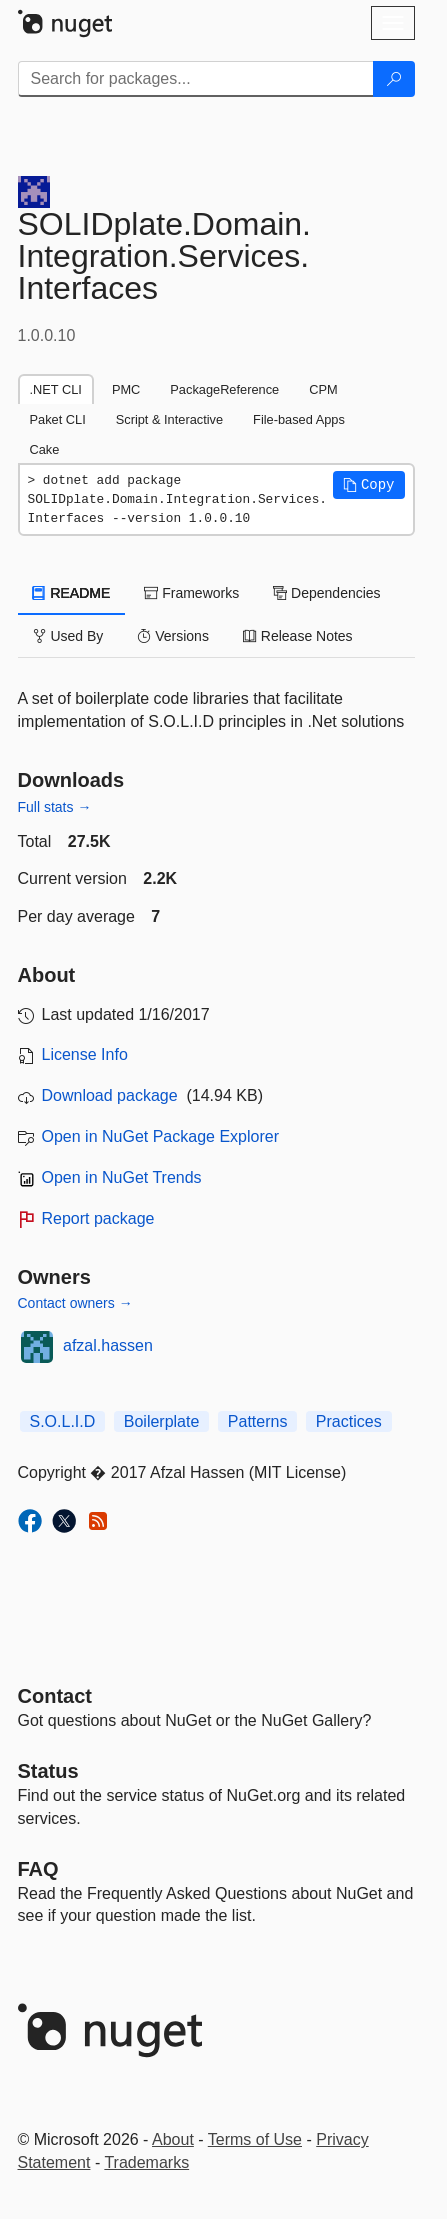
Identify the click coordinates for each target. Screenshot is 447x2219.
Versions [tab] (173, 636)
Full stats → (55, 807)
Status (48, 1771)
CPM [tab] (323, 389)
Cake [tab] (45, 449)
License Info (85, 1054)
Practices (349, 1421)
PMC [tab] (126, 389)
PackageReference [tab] (224, 389)
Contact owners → (75, 1303)
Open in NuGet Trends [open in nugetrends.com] (122, 1177)
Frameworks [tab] (191, 593)
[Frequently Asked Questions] (38, 1869)
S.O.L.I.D (63, 1421)
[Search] (394, 79)
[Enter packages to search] (196, 79)
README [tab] (72, 593)
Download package (110, 1095)
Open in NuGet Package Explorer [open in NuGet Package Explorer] (160, 1136)
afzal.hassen (108, 1345)
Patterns (258, 1421)
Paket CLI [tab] (58, 419)
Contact (55, 1696)
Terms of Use (255, 2139)
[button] (369, 485)
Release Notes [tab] (298, 636)
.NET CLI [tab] (56, 389)
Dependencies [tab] (326, 593)
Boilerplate (162, 1421)
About (173, 2139)
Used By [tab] (68, 636)
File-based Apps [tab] (299, 419)
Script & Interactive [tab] (169, 419)
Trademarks (146, 2162)
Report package (98, 1218)
